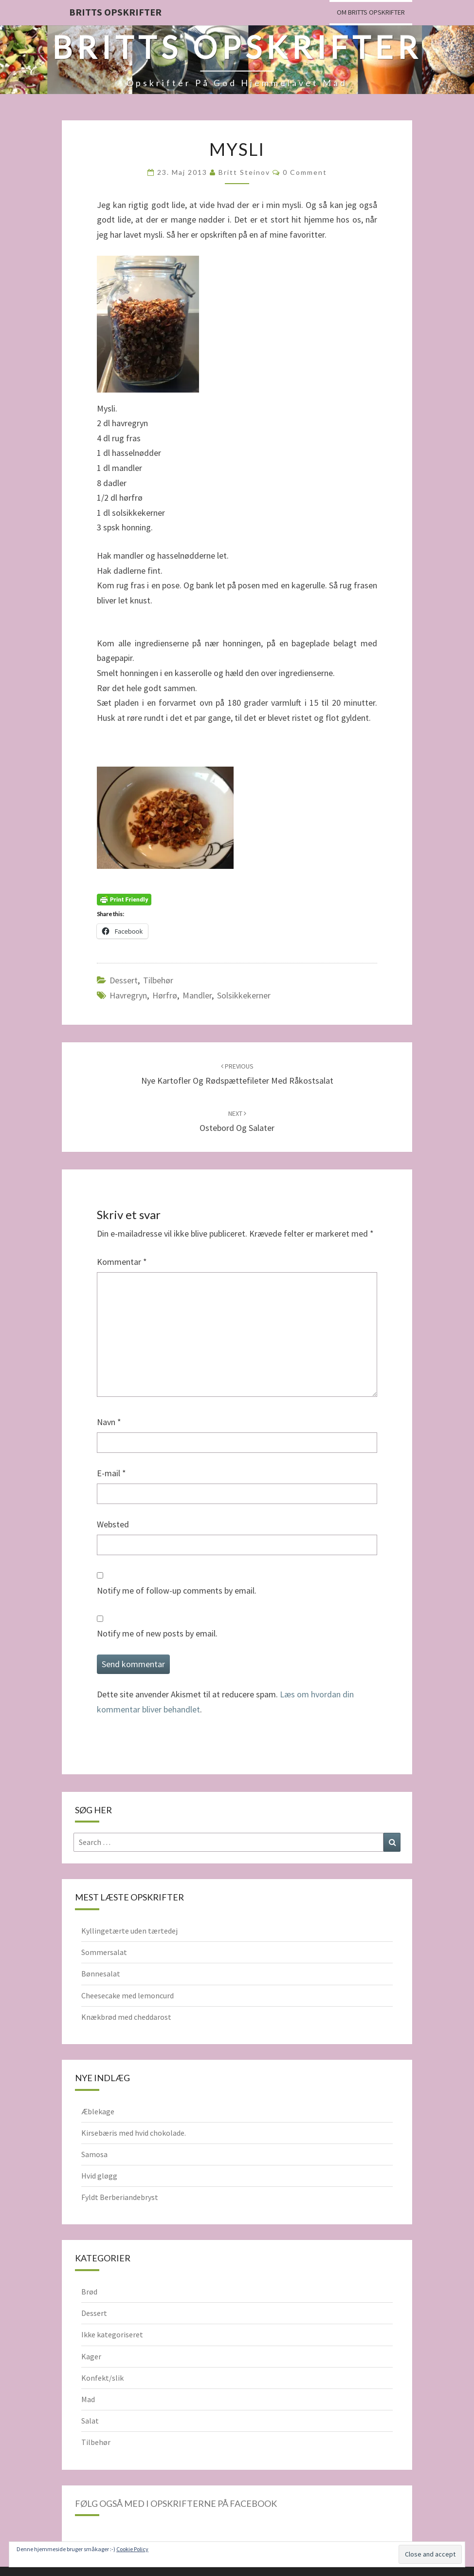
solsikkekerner (244, 995)
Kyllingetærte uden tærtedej (129, 1931)
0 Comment (305, 172)
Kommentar (122, 1261)
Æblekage (97, 2111)
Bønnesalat (100, 1973)
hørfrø (164, 995)
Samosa (94, 2154)
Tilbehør (158, 980)
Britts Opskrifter (115, 12)
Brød (89, 2291)
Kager (91, 2356)
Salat (90, 2421)
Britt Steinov (244, 172)
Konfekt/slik (102, 2378)
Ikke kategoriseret (112, 2334)
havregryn (128, 995)
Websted (113, 1524)
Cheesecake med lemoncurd (127, 1995)
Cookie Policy (132, 2549)
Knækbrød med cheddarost (126, 2017)
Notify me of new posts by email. (157, 1633)
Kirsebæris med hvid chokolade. (133, 2133)
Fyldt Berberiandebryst (119, 2197)
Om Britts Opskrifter (371, 12)
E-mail (111, 1473)
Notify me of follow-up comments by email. (176, 1590)
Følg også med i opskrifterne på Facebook (176, 2503)
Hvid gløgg (99, 2176)
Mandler (197, 995)
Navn (109, 1422)
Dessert (123, 980)
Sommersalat (104, 1952)
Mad (88, 2399)
